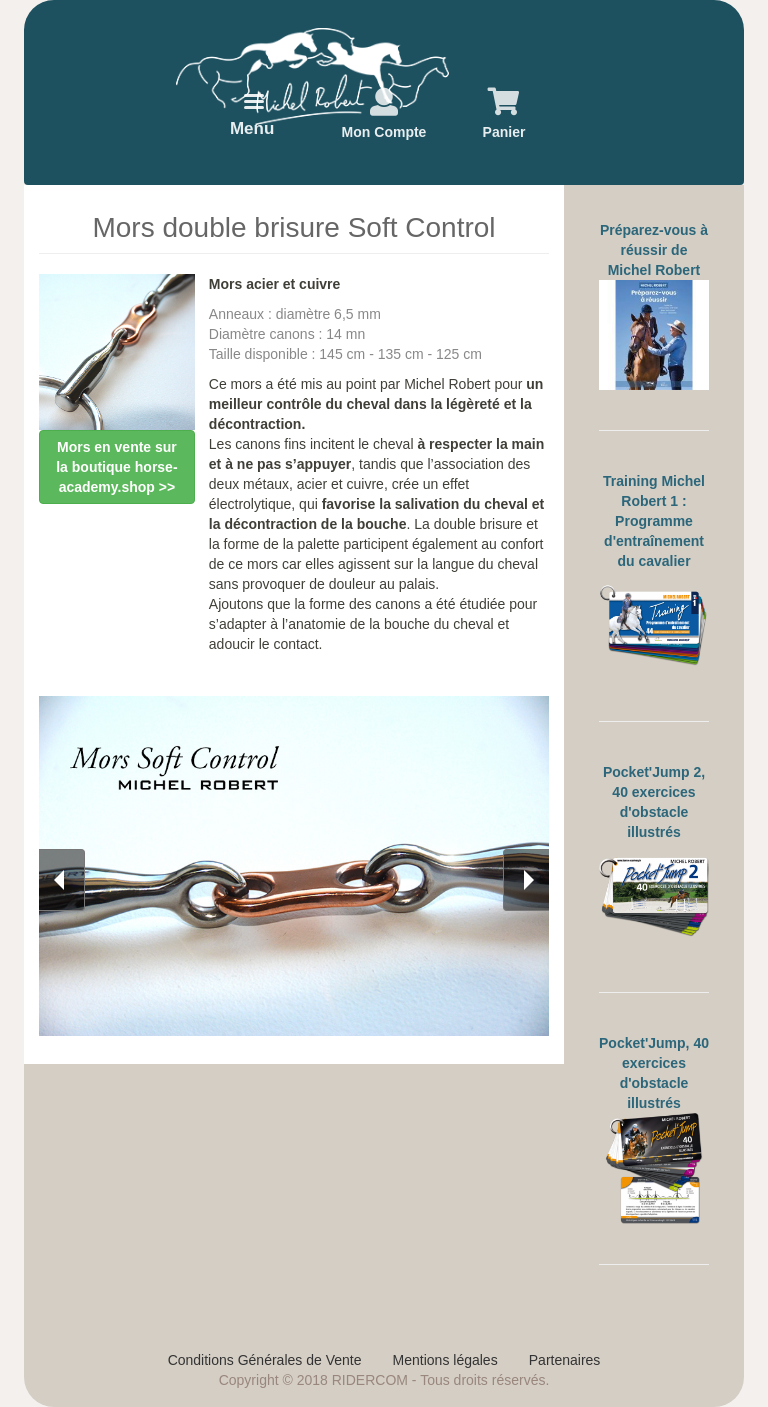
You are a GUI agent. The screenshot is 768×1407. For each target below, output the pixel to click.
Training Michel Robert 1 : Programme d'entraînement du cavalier (654, 521)
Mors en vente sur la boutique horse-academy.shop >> (116, 467)
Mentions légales (445, 1360)
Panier (504, 132)
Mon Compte (384, 132)
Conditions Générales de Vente (265, 1360)
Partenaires (565, 1360)
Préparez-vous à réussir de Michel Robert (654, 250)
